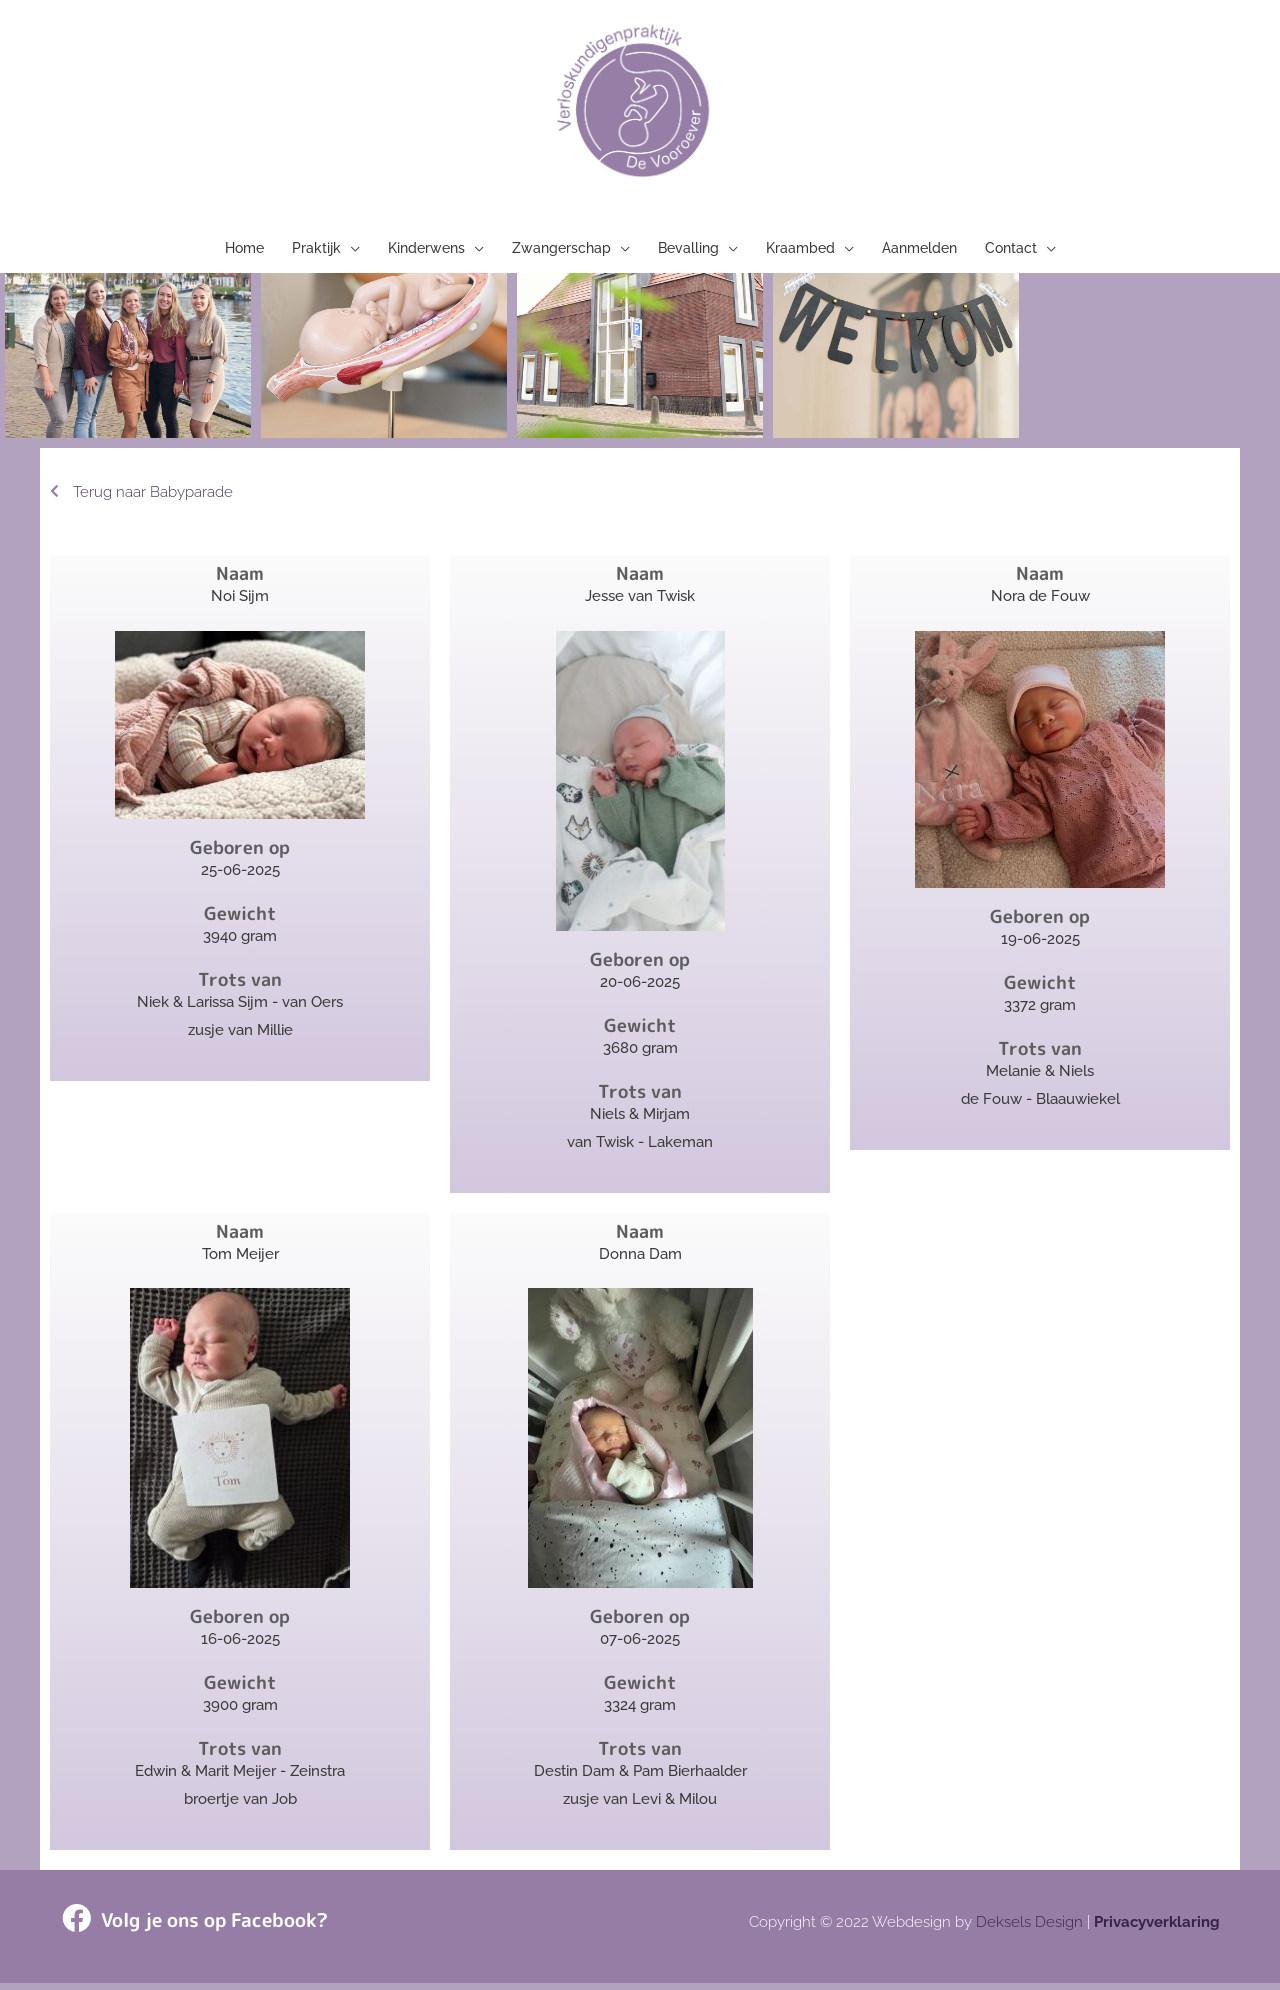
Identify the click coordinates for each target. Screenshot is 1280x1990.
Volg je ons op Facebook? (209, 1927)
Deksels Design (1029, 1929)
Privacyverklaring (1157, 1929)
